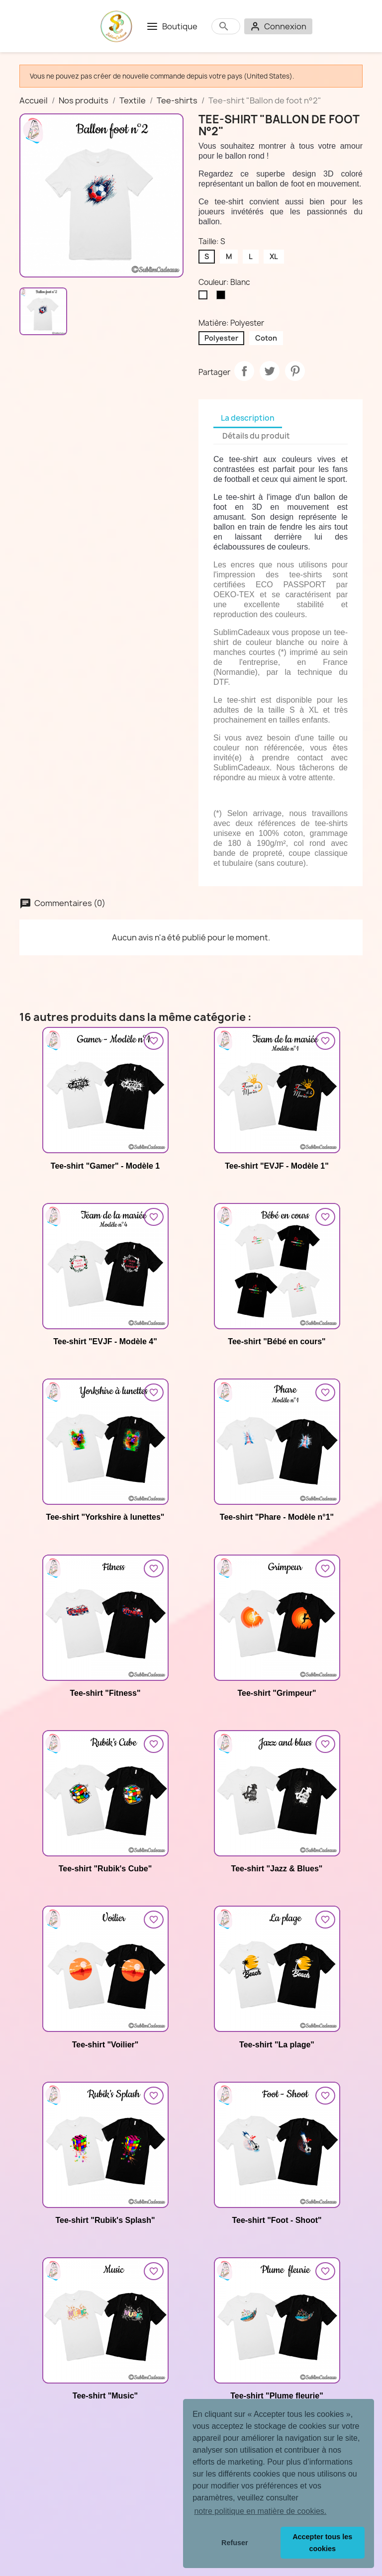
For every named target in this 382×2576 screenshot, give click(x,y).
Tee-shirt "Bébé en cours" (276, 1341)
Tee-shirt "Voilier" (105, 2044)
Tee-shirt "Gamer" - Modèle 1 (105, 1166)
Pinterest (295, 371)
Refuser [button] (234, 2543)
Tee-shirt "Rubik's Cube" (105, 1868)
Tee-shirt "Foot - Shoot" (276, 2220)
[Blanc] (204, 297)
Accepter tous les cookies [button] (322, 2543)
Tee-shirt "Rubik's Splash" (105, 2220)
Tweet (270, 371)
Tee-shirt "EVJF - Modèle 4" (105, 1341)
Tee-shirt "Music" (105, 2396)
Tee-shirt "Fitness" (105, 1693)
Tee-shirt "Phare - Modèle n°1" (277, 1517)
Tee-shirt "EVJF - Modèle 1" (277, 1166)
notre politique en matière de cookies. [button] (260, 2511)
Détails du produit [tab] (256, 436)
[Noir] (222, 297)
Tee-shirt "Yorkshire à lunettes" (105, 1517)
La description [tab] (248, 418)
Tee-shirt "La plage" (276, 2044)
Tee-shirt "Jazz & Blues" (277, 1868)
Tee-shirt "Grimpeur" (276, 1693)
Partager (244, 371)
